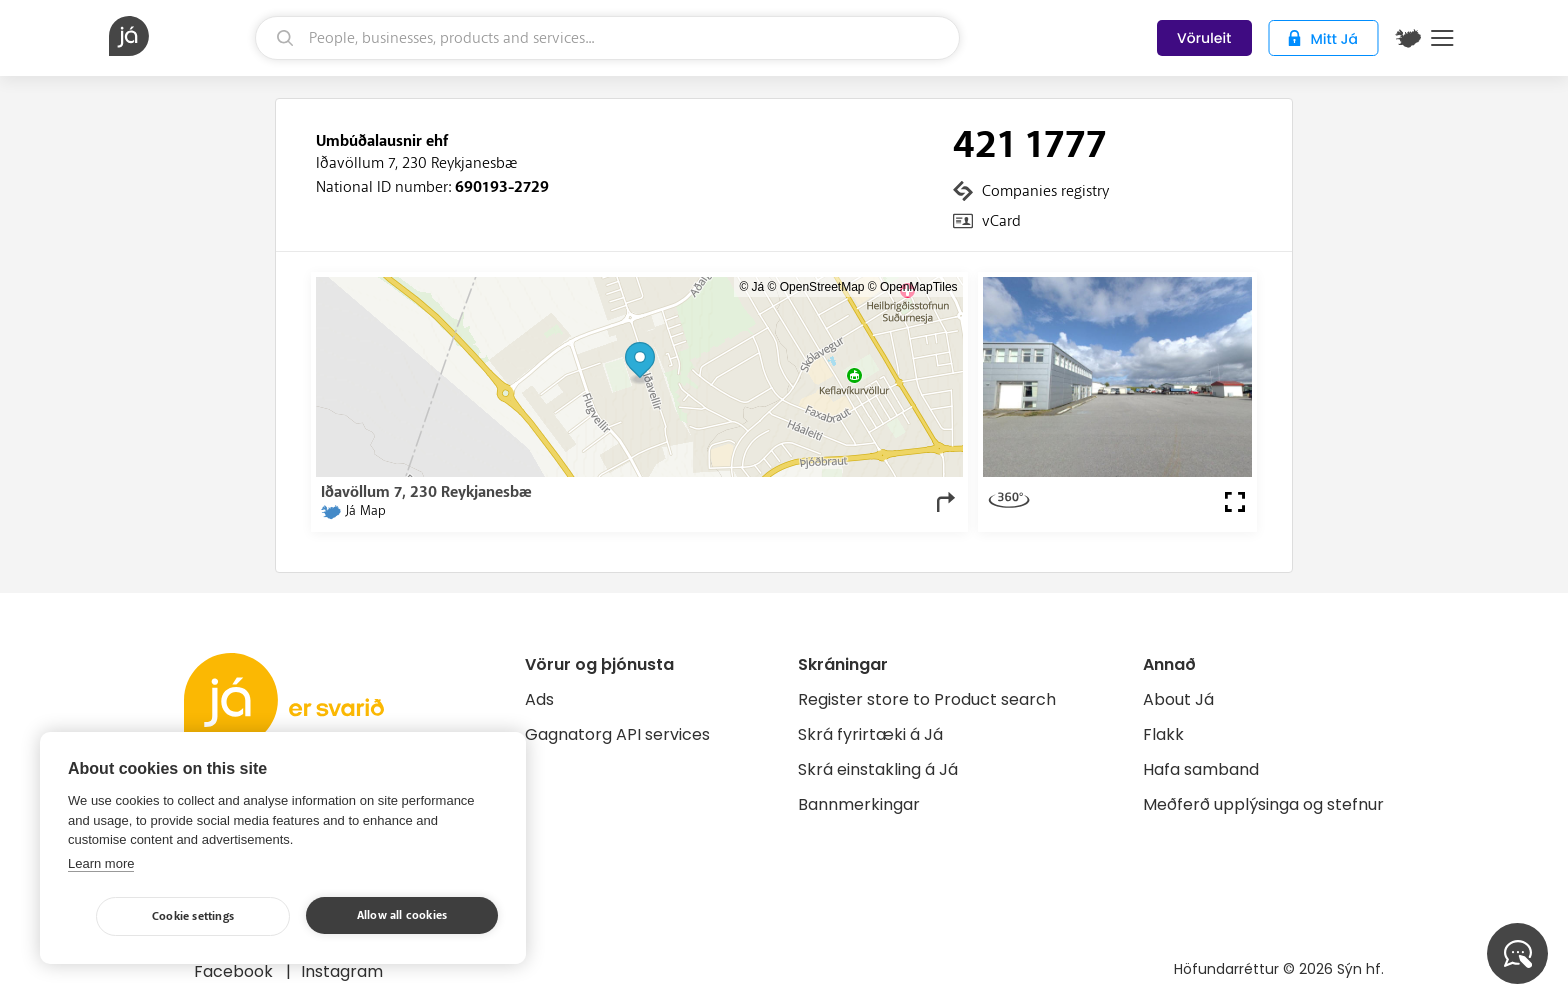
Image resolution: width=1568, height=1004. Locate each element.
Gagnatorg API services (617, 734)
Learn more (101, 863)
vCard (1001, 221)
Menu (1442, 38)
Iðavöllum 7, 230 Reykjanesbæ (416, 163)
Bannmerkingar (859, 804)
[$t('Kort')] (1408, 38)
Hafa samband (1201, 769)
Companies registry (1045, 191)
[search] (607, 38)
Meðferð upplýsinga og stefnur (1263, 804)
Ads (539, 699)
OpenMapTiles (919, 287)
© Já (751, 287)
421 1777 (1030, 145)
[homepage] (179, 36)
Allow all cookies (402, 915)
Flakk (1163, 734)
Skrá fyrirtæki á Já (870, 734)
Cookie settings (193, 916)
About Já (1178, 699)
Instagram (342, 971)
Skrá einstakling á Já (878, 769)
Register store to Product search (927, 699)
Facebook (235, 971)
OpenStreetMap (822, 287)
